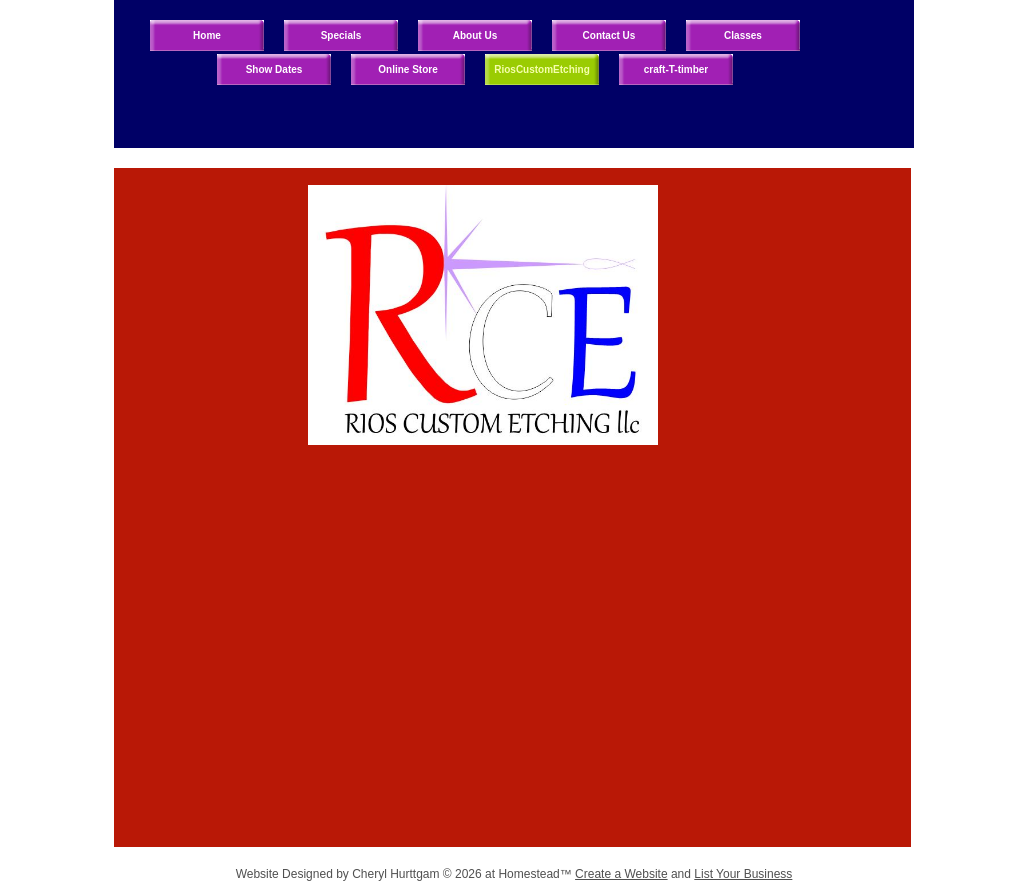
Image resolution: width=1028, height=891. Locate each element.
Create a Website (621, 874)
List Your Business (743, 874)
